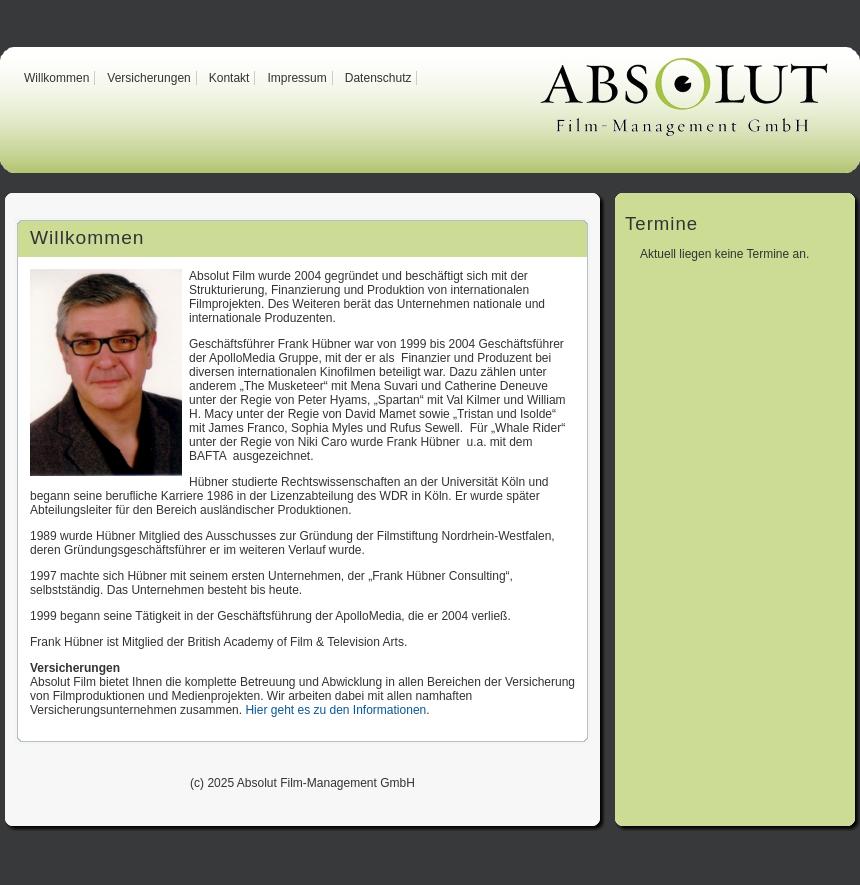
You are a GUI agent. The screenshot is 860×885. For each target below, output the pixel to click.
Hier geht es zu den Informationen (335, 710)
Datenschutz (378, 78)
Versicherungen (148, 78)
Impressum (296, 78)
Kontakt (229, 78)
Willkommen (56, 78)
